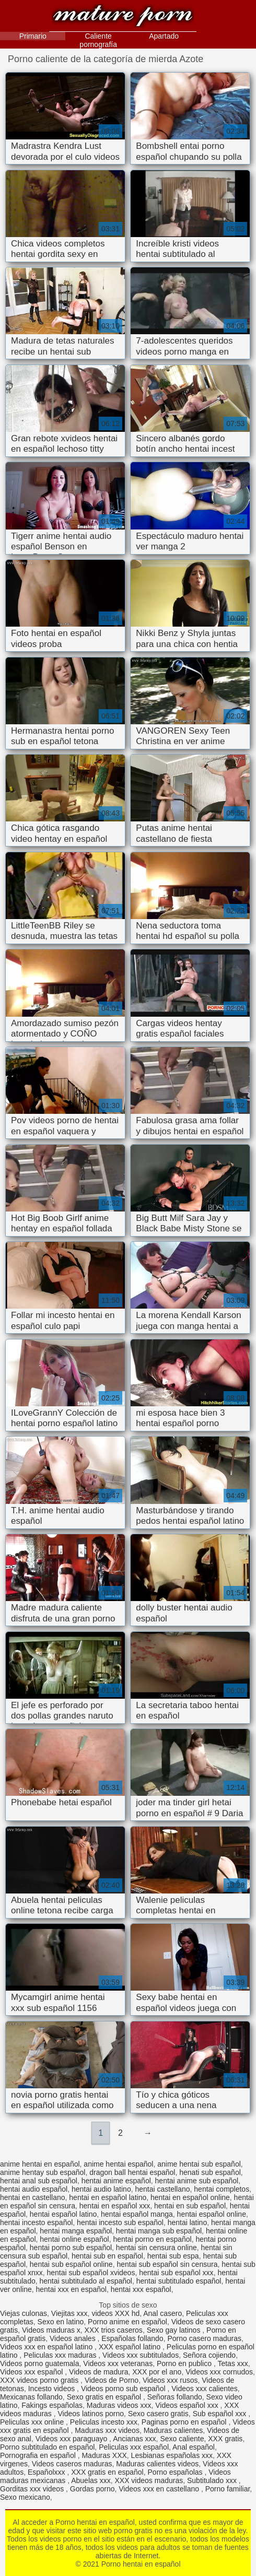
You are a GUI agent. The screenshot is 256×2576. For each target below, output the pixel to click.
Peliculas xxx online (33, 2422)
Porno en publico (185, 2363)
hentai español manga (137, 2214)
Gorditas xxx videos (33, 2489)
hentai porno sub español (71, 2247)
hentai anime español (116, 2181)
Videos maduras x (51, 2330)
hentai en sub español (190, 2206)
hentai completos (221, 2189)
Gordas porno (92, 2489)
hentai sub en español (107, 2256)
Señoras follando (174, 2397)
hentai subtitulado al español (86, 2281)
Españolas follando (132, 2338)
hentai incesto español (36, 2222)
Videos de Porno (111, 2380)
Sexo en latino (61, 2322)
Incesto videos (52, 2388)
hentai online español (74, 2239)
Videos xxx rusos (170, 2380)
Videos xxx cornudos (219, 2372)
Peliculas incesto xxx (103, 2422)
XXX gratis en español (107, 2472)
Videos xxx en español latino (47, 2347)
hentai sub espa (173, 2256)
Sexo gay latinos (175, 2330)
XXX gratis (225, 2438)
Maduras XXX (104, 2455)
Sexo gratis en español (105, 2397)
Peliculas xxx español (134, 2447)
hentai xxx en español (71, 2289)
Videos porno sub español (124, 2388)
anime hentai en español (40, 2164)
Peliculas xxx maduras (61, 2355)
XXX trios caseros (114, 2330)
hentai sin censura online (156, 2247)
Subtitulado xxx (213, 2480)
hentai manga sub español (159, 2231)
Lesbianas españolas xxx (172, 2455)
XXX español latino (130, 2347)
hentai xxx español (141, 2289)
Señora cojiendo (209, 2355)
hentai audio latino (101, 2189)
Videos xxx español (32, 2372)
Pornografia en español (39, 2455)
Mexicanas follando (31, 2397)
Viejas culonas (23, 2313)
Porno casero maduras (204, 2338)
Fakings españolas (52, 2405)
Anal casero (162, 2313)
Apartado (164, 36)
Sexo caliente (182, 2438)
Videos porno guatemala (39, 2363)
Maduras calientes (173, 2430)
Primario (32, 36)
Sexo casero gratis (158, 2413)
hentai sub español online (71, 2264)
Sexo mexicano (25, 2497)
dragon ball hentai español (132, 2172)
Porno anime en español (127, 2322)
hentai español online (211, 2214)
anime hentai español (118, 2164)
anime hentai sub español (199, 2164)
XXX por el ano (156, 2372)
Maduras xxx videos (107, 2430)
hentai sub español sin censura (167, 2264)
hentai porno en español (152, 2239)
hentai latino (187, 2222)
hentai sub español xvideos (91, 2272)
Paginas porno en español (185, 2422)
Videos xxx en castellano (160, 2489)
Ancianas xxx (134, 2438)
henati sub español (210, 2172)
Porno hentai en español (122, 17)
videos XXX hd (115, 2313)
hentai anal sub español (38, 2181)
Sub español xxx (221, 2413)
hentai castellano (162, 2189)
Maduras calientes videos (157, 2464)
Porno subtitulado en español (47, 2447)
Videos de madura (98, 2372)
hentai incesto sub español (120, 2222)
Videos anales (74, 2338)
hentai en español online (190, 2197)
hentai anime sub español (197, 2181)
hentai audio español (33, 2189)
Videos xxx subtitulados (140, 2355)
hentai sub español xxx (176, 2272)
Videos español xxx (187, 2405)
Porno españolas (176, 2472)
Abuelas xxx (90, 2480)
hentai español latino (63, 2214)
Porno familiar (227, 2489)
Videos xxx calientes (204, 2388)
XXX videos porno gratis (40, 2380)
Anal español (193, 2447)
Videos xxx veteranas (118, 2363)
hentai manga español (76, 2231)
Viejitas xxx (69, 2313)
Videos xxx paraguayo (72, 2438)
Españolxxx (47, 2472)
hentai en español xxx (114, 2206)
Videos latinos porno (91, 2413)
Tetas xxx (232, 2363)
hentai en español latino (107, 2197)
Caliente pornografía (98, 40)
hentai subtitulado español (179, 2281)
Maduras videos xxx (119, 2405)
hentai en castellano (32, 2197)
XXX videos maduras (148, 2480)
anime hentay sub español (42, 2172)
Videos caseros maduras (72, 2464)
